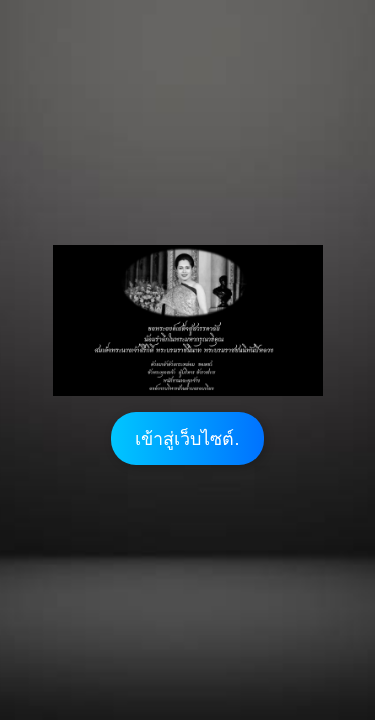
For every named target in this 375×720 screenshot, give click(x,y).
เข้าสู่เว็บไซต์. (187, 439)
